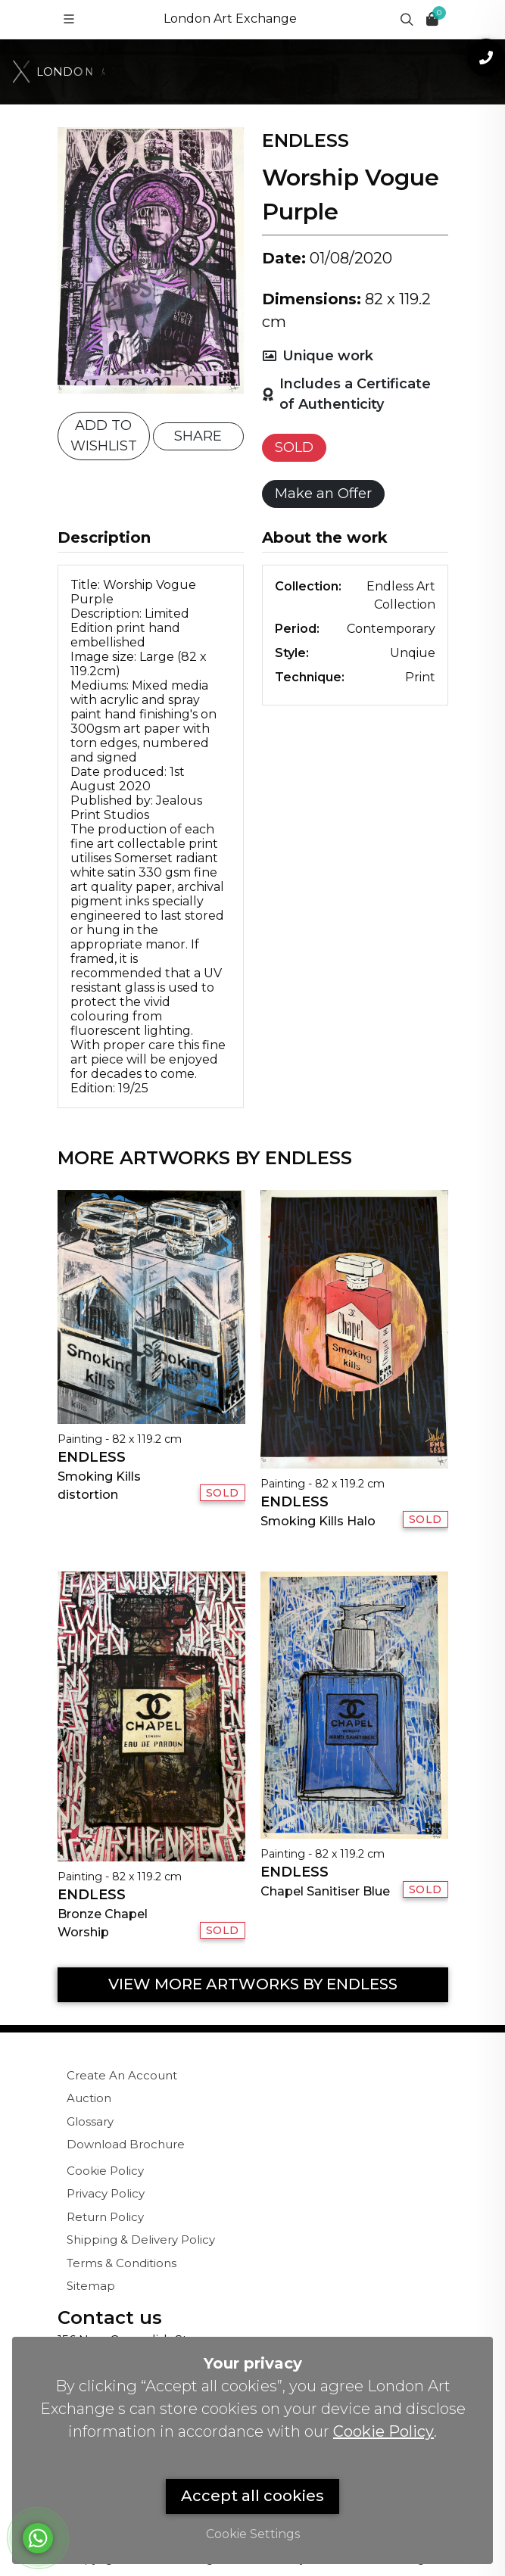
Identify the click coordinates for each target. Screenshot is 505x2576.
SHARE (198, 436)
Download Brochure (126, 2144)
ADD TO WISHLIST (103, 435)
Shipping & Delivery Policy (141, 2239)
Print (420, 677)
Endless (92, 1457)
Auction (89, 2098)
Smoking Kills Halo (318, 1521)
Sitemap (91, 2286)
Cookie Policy (105, 2170)
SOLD (294, 447)
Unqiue (412, 653)
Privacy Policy (106, 2193)
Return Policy (105, 2217)
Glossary (90, 2121)
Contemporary (391, 628)
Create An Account (122, 2075)
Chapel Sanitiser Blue (325, 1891)
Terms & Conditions (121, 2263)
